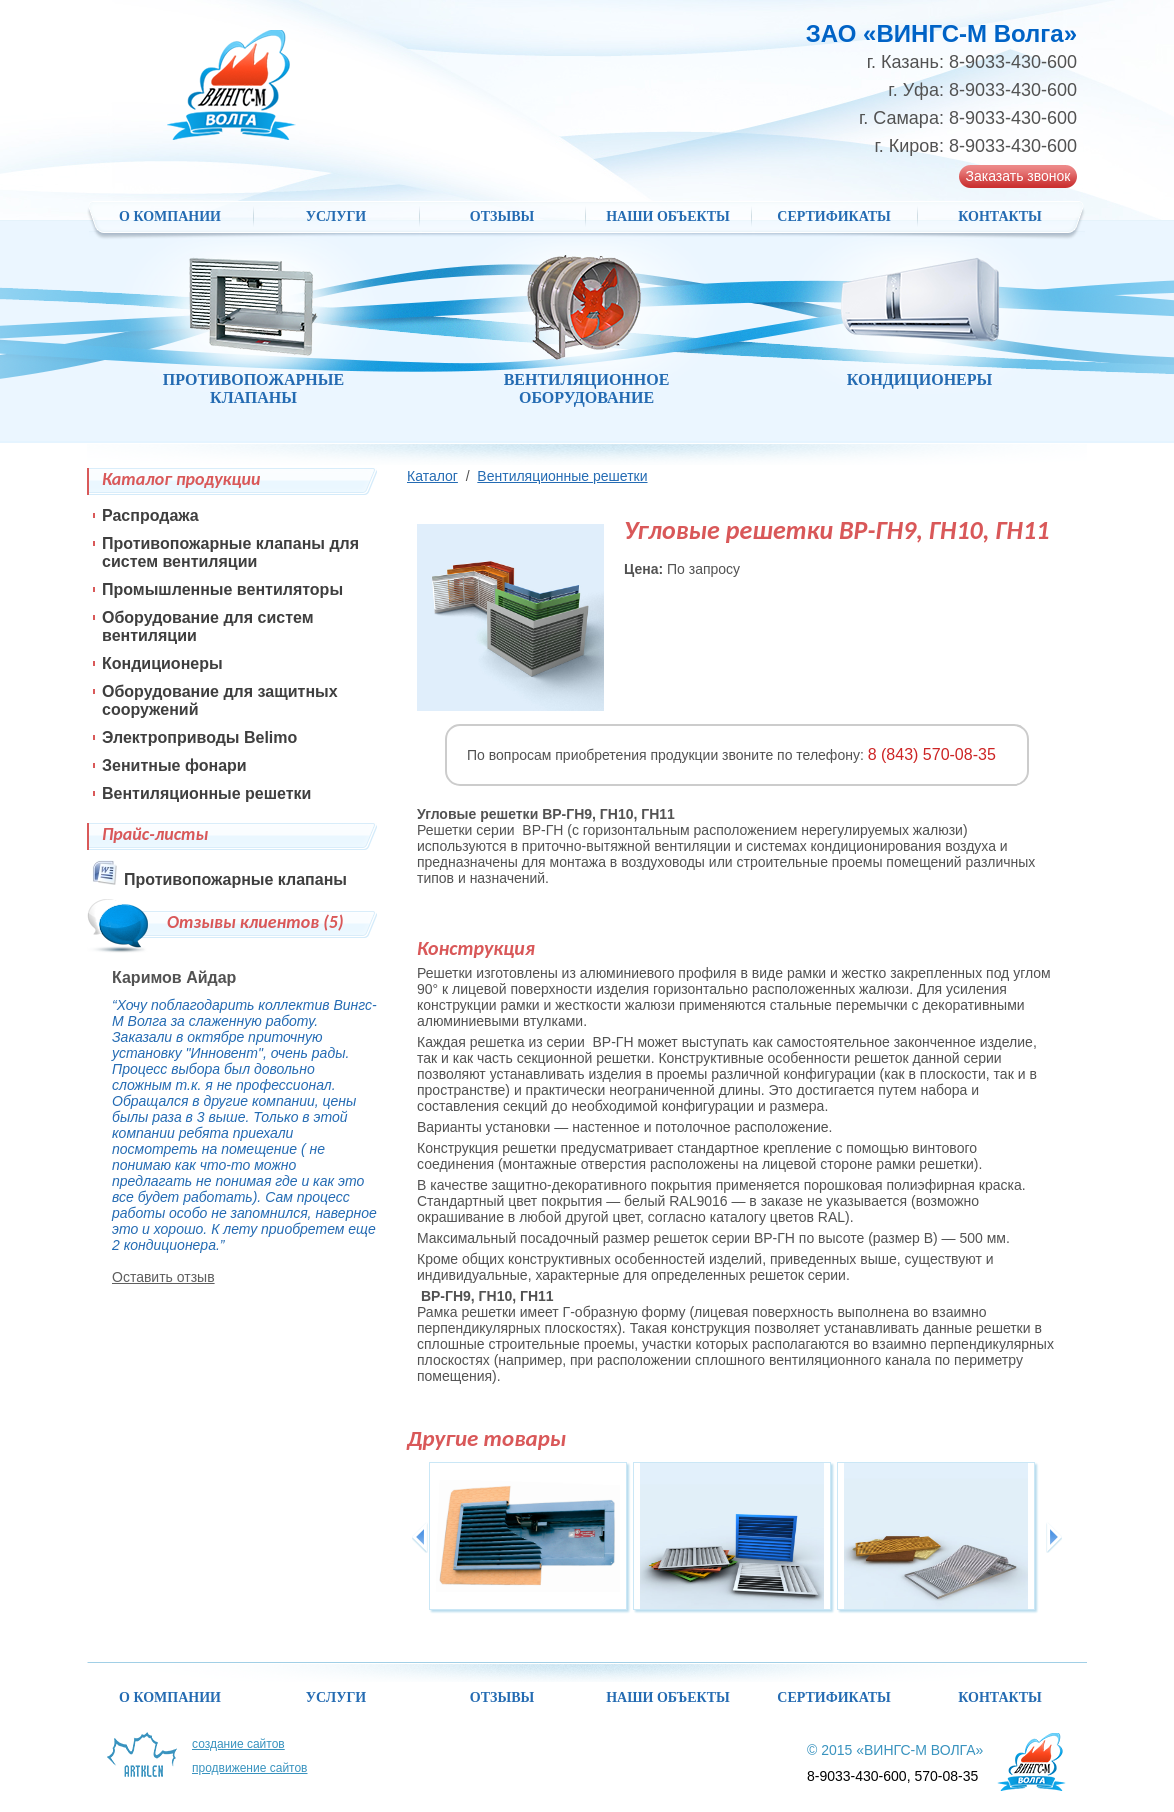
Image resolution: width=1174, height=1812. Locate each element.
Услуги (336, 216)
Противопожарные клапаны (235, 879)
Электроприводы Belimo (199, 737)
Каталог (432, 476)
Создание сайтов (238, 1744)
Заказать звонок (1018, 176)
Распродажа (150, 515)
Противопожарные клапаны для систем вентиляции (230, 552)
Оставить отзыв (163, 1277)
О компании (170, 216)
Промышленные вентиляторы (222, 589)
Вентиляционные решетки (562, 476)
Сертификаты (833, 216)
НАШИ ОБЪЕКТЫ (668, 216)
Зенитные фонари (174, 765)
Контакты (1000, 216)
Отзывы (502, 216)
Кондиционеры (162, 663)
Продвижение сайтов (250, 1768)
